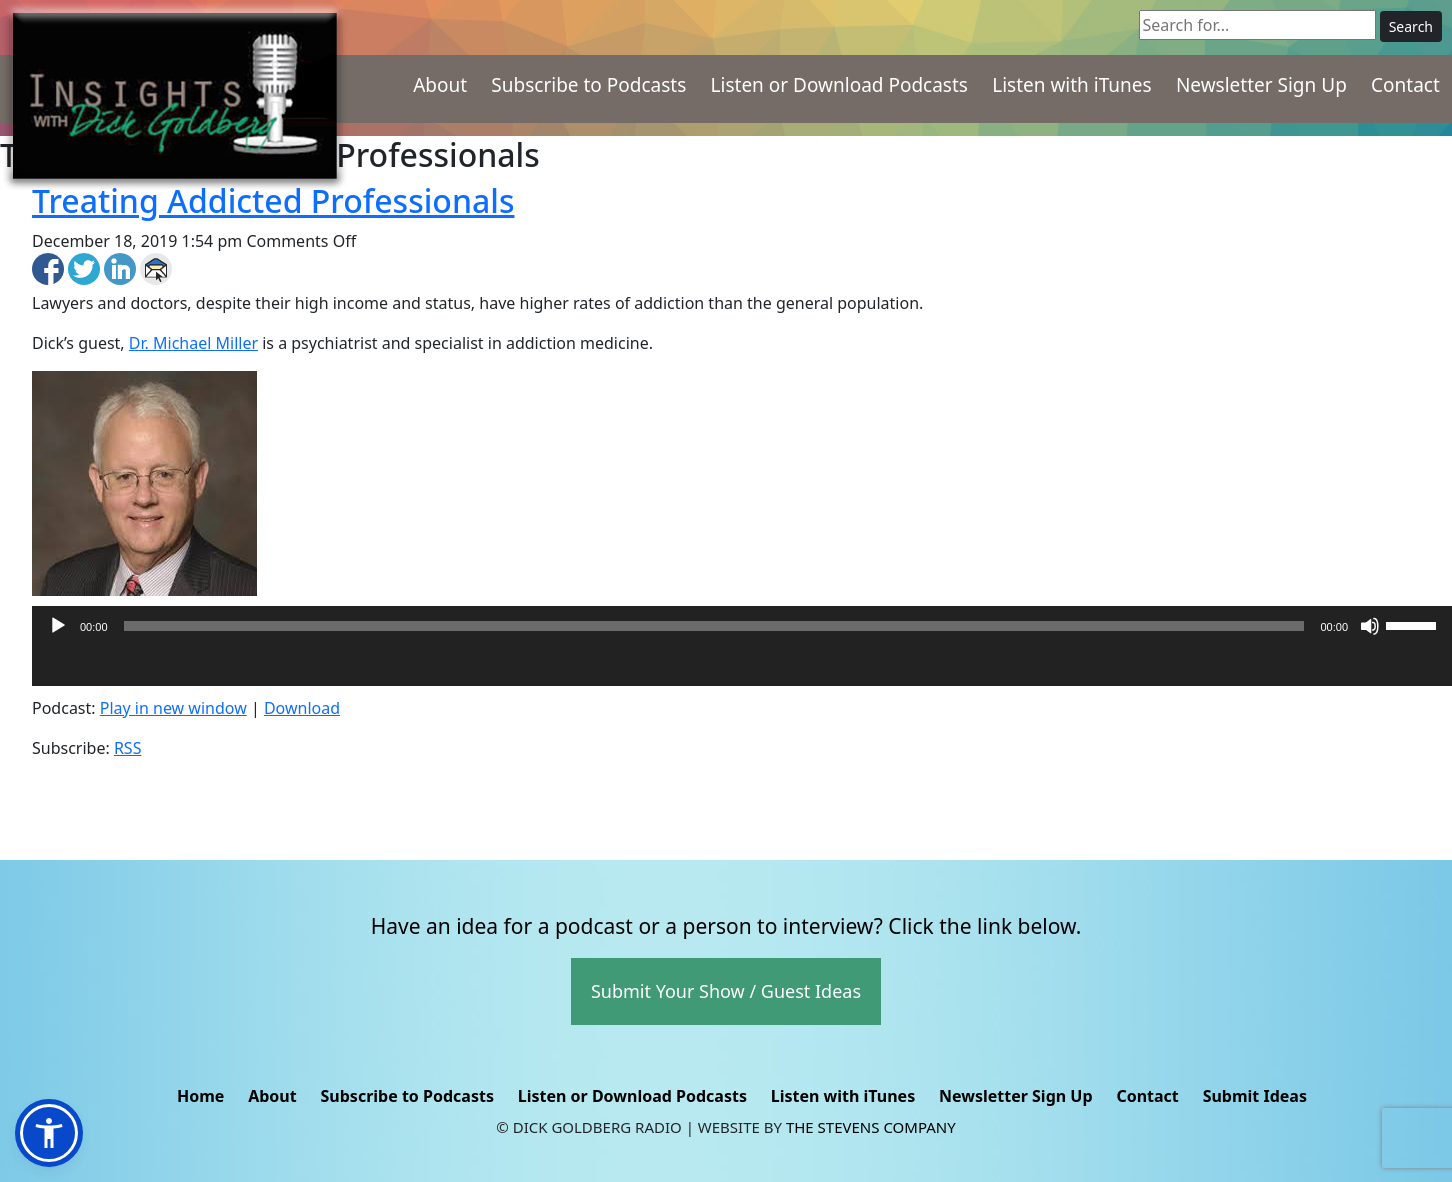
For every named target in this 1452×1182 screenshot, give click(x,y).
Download (302, 708)
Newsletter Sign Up (1261, 85)
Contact (1405, 85)
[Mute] (1370, 626)
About (440, 85)
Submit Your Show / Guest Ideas (726, 991)
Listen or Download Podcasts (839, 85)
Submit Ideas (1255, 1096)
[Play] (58, 626)
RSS (128, 748)
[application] (742, 666)
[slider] (714, 626)
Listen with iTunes (1071, 85)
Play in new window (173, 708)
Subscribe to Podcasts (588, 85)
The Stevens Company (871, 1127)
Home (200, 1096)
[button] (49, 1133)
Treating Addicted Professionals (273, 200)
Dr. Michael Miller (193, 343)
